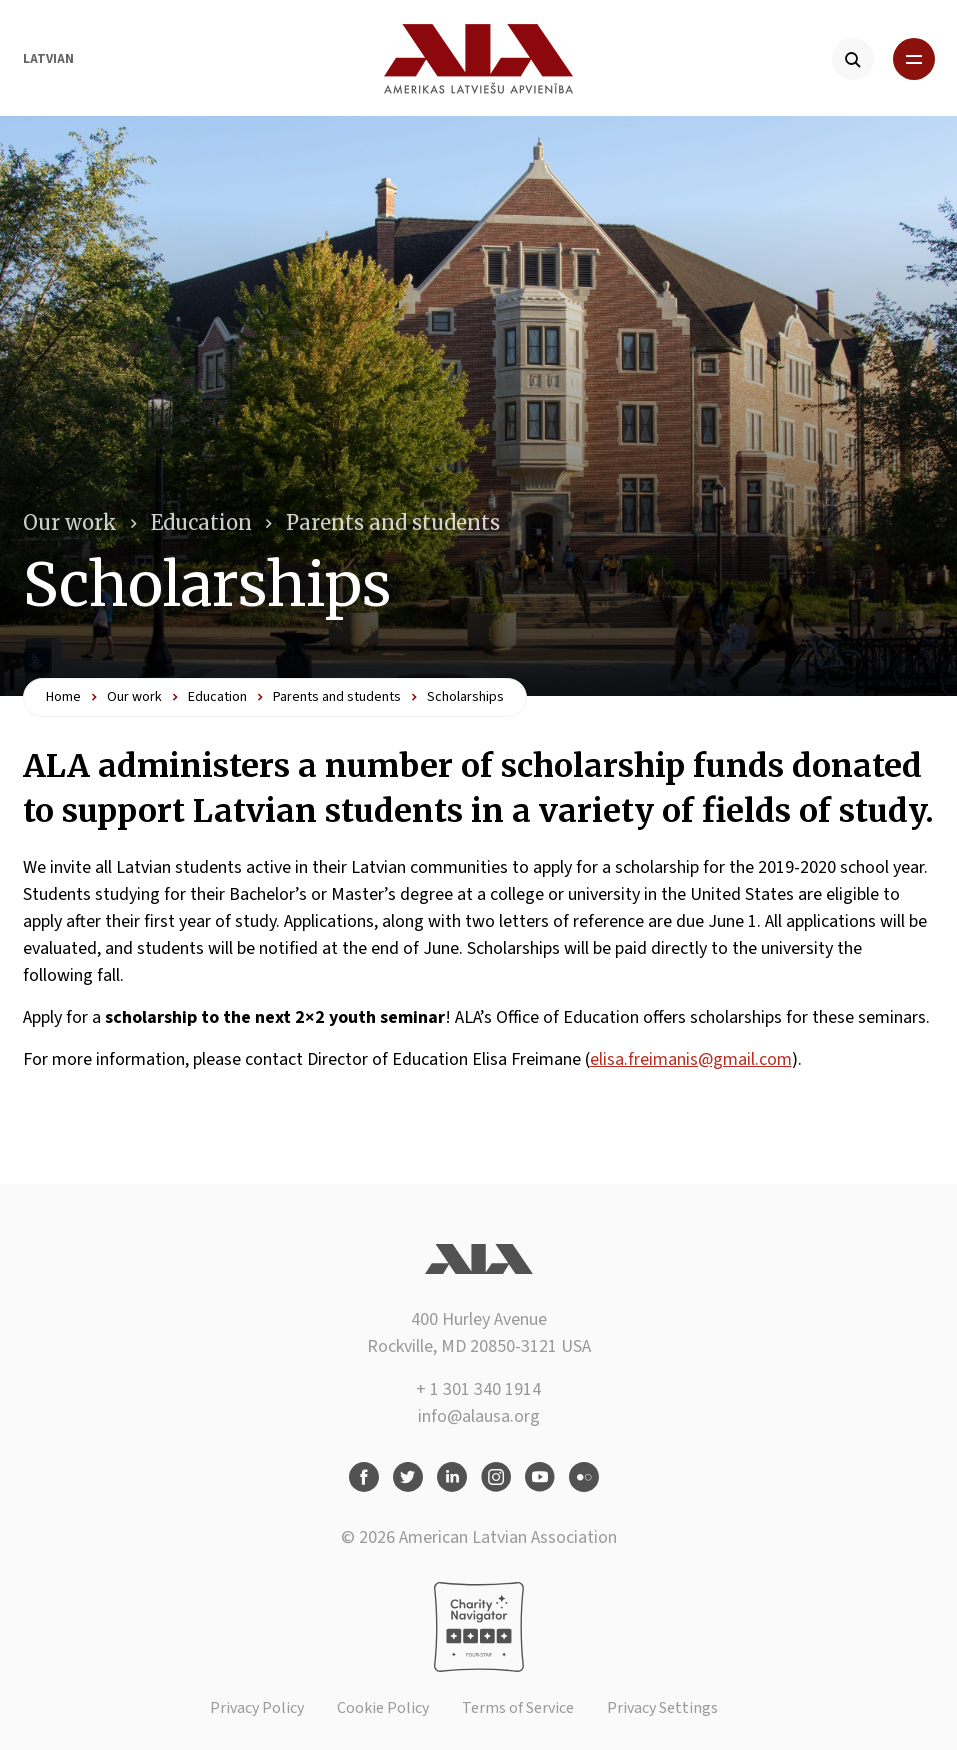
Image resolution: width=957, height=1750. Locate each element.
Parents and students (393, 522)
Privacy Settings (662, 1708)
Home (63, 697)
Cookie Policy (383, 1708)
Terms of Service (518, 1708)
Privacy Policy (257, 1708)
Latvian (48, 59)
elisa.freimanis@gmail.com (691, 1059)
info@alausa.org (479, 1416)
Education (201, 522)
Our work (70, 522)
